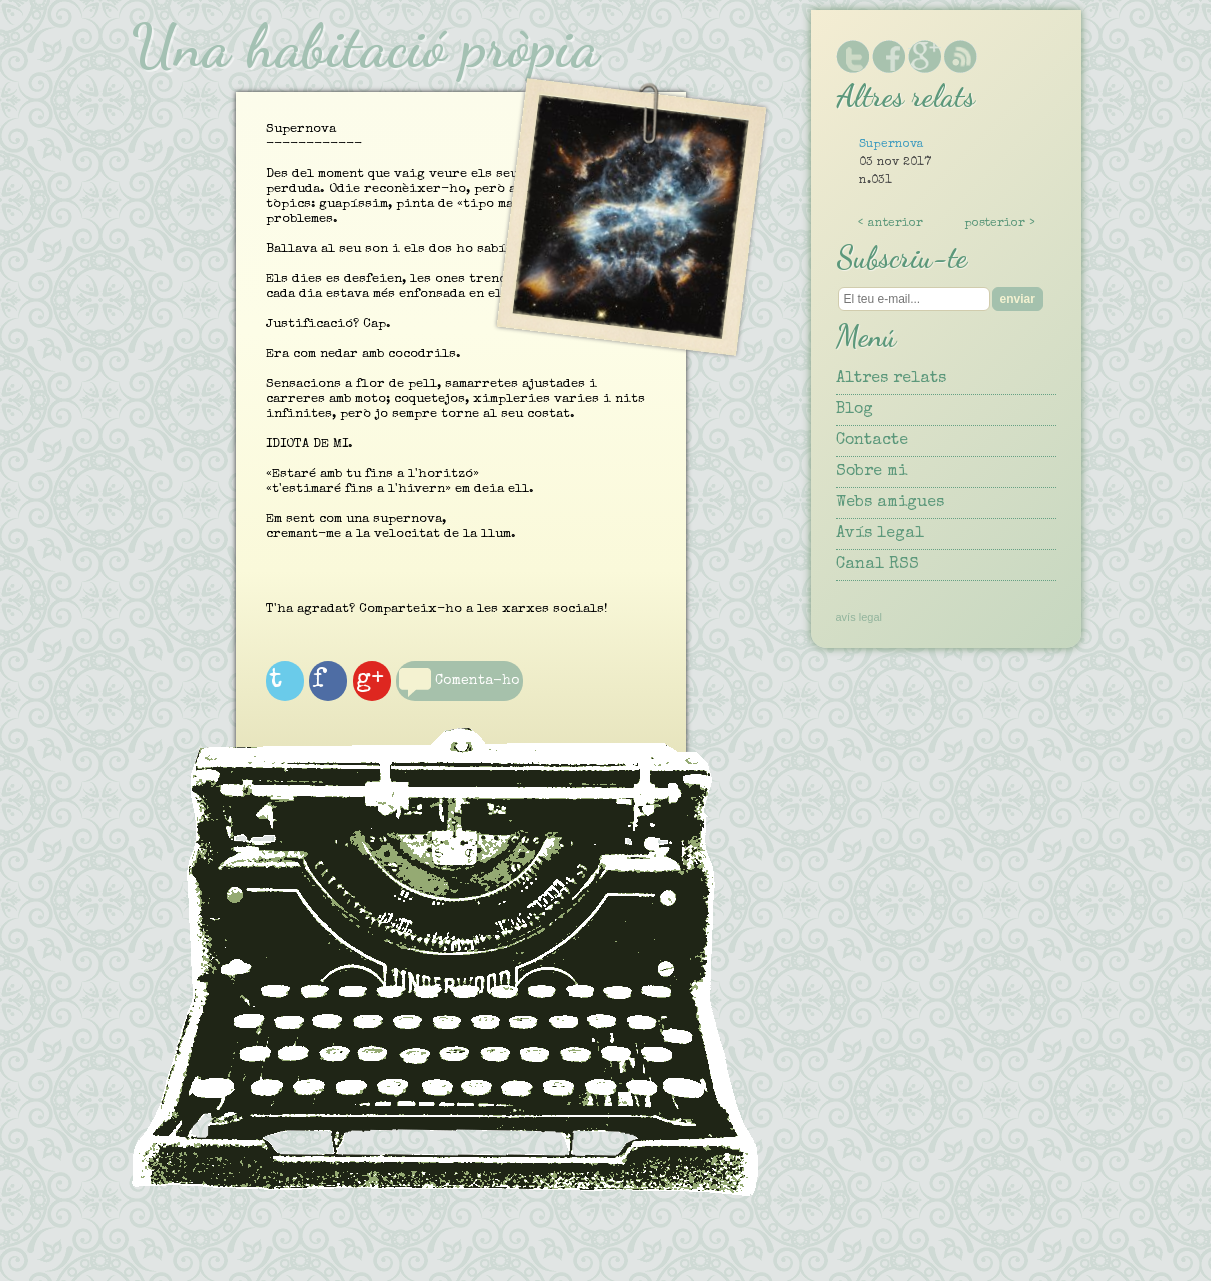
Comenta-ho (452, 707)
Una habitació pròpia (365, 46)
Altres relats (891, 379)
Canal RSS (877, 565)
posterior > (1000, 224)
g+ (393, 690)
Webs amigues (890, 503)
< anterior (890, 224)
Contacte (872, 441)
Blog (854, 410)
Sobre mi (871, 472)
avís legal (859, 617)
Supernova (891, 145)
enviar (1017, 299)
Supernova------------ (461, 437)
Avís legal (880, 534)
